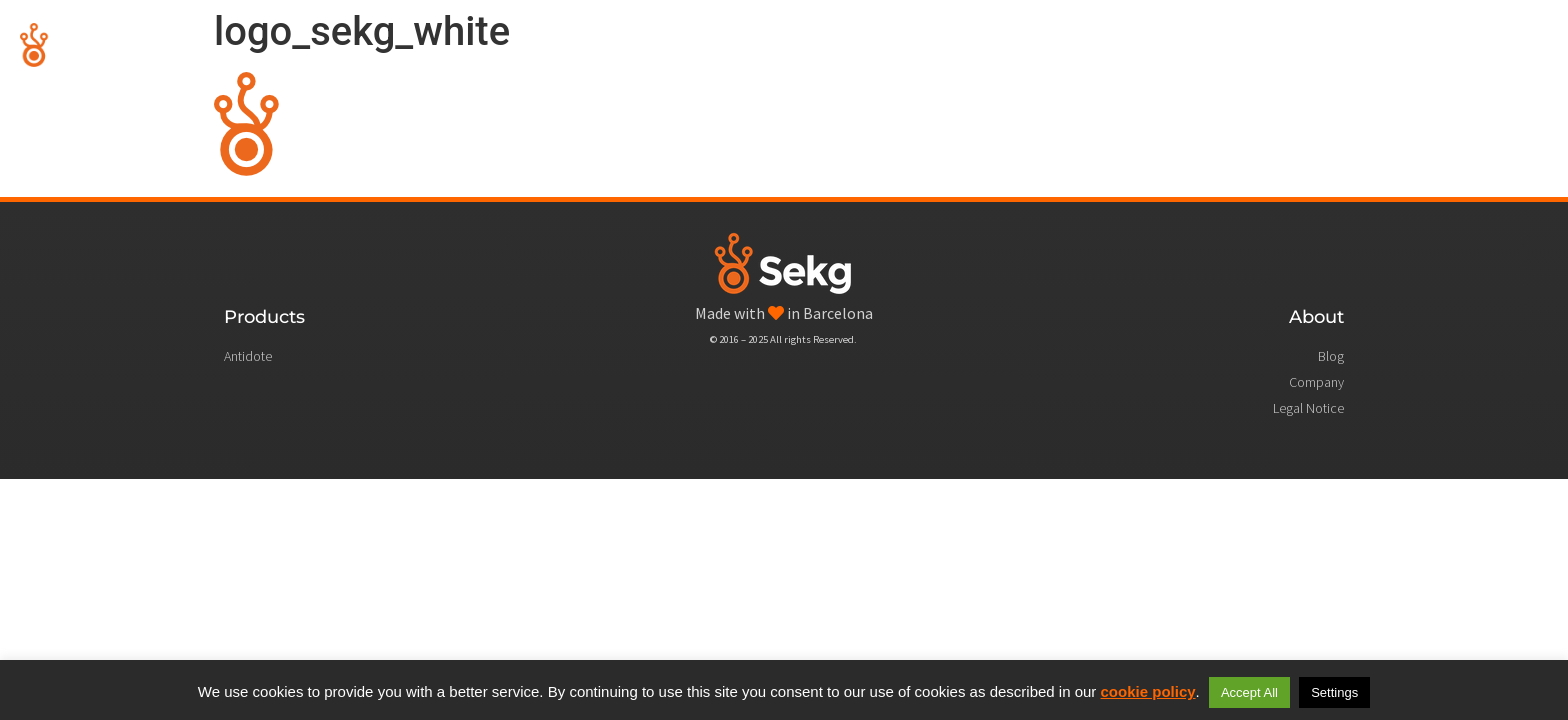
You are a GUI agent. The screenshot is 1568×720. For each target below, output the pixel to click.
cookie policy (1148, 691)
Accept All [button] (1249, 692)
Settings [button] (1334, 692)
